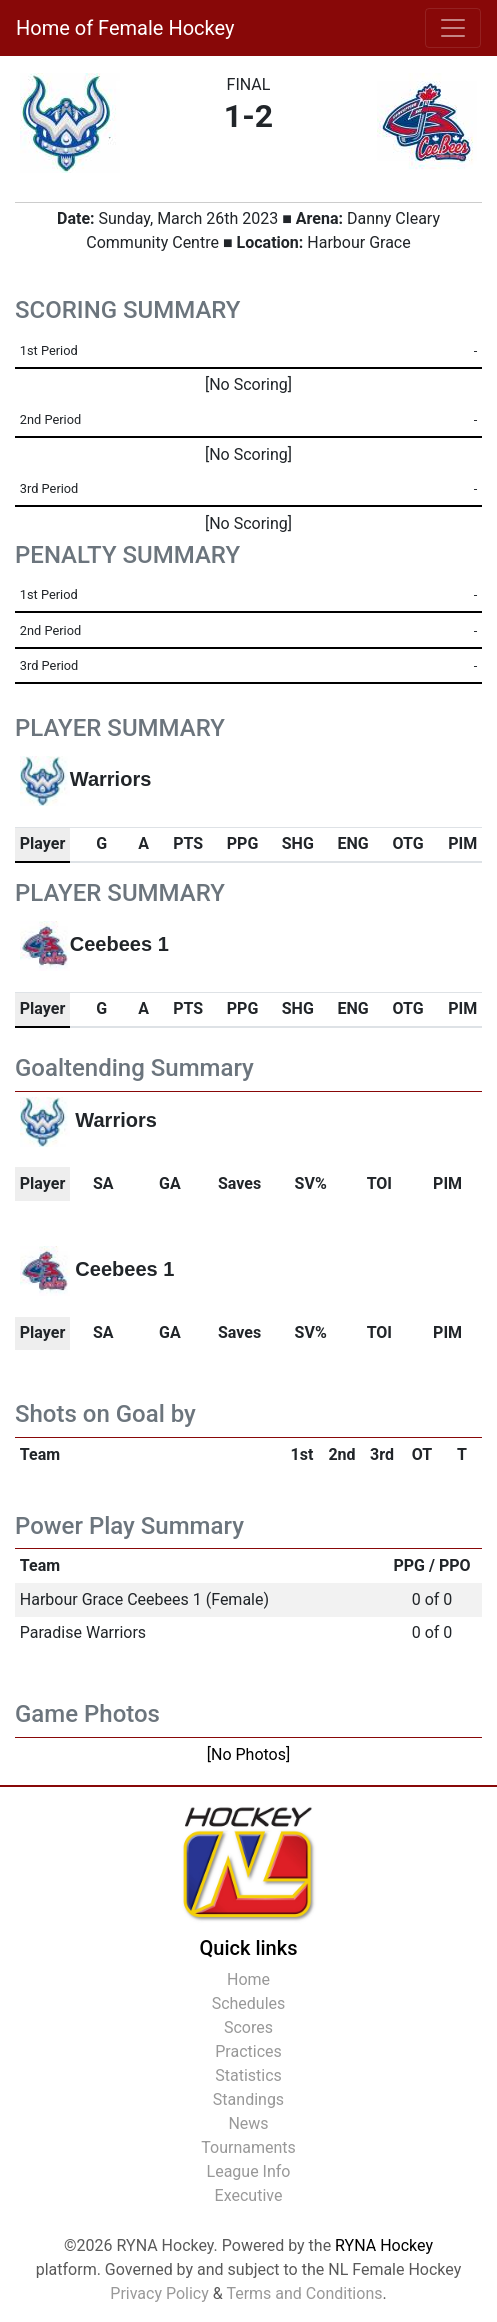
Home (248, 1979)
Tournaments (248, 2147)
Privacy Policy (159, 2293)
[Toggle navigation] (453, 28)
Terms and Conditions (304, 2293)
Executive (249, 2195)
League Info (249, 2171)
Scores (248, 2027)
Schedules (249, 2003)
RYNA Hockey (384, 2245)
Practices (248, 2051)
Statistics (248, 2075)
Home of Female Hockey (125, 28)
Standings (248, 2099)
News (248, 2123)
